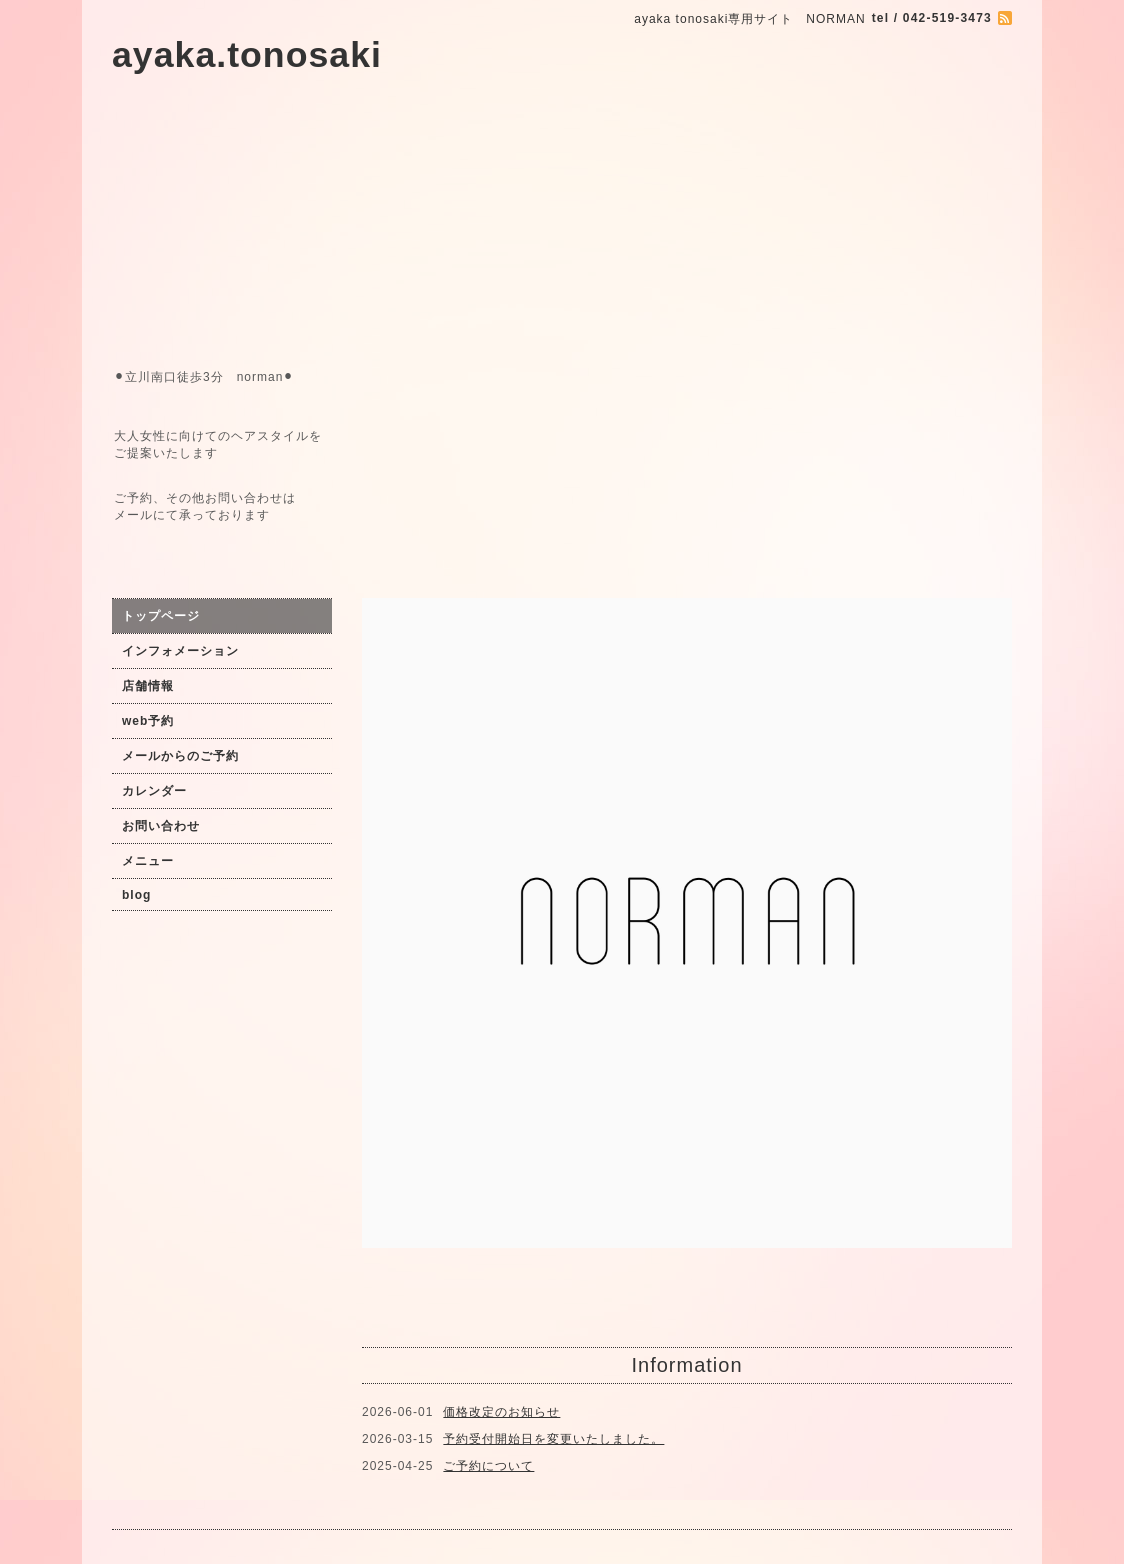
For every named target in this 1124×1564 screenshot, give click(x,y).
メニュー (148, 861)
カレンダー (154, 791)
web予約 (148, 721)
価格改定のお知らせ (501, 1412)
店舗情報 (148, 686)
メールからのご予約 (180, 756)
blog (136, 895)
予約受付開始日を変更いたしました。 (553, 1439)
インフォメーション (180, 651)
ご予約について (488, 1466)
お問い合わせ (161, 826)
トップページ (161, 616)
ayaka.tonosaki (247, 55)
